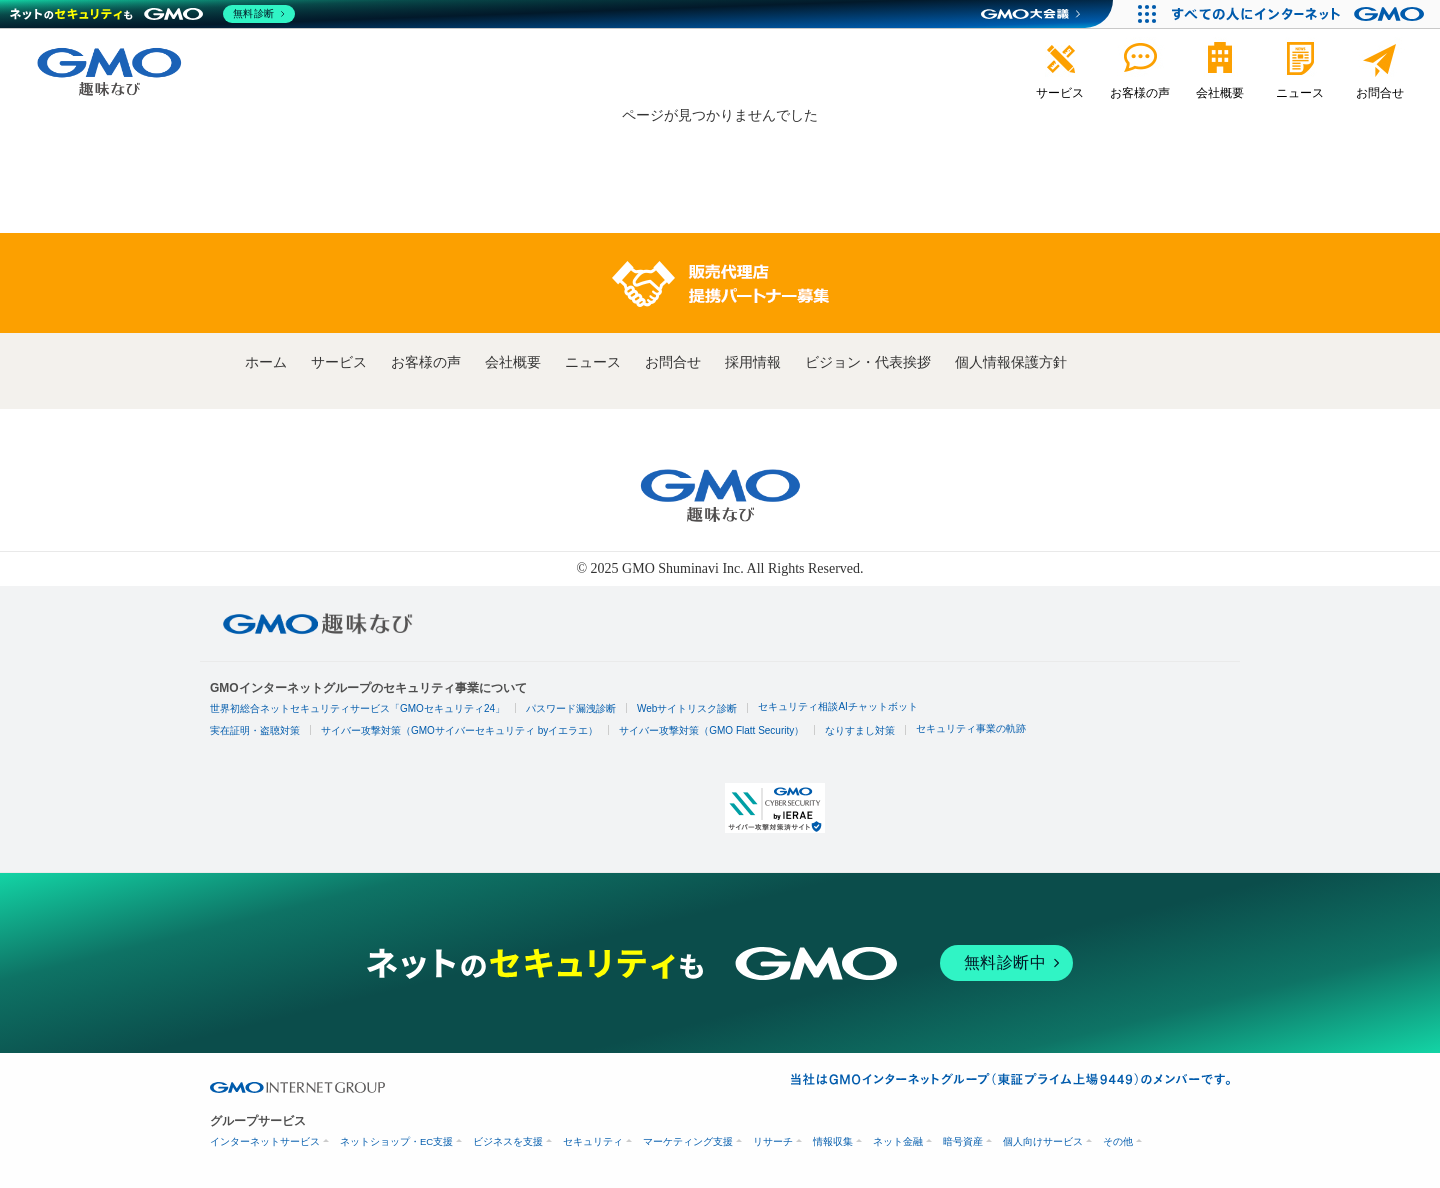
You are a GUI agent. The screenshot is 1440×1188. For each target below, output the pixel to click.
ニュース (593, 362)
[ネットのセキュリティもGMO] (153, 14)
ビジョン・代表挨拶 (868, 362)
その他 (1118, 1141)
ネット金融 (898, 1141)
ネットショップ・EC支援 (396, 1141)
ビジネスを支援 (508, 1141)
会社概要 (513, 362)
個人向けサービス (1043, 1141)
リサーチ (773, 1141)
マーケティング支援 (688, 1141)
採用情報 (753, 362)
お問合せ (673, 362)
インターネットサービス (265, 1141)
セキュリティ (593, 1141)
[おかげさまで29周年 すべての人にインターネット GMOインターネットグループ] (1300, 14)
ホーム (266, 362)
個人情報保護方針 (1011, 362)
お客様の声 (426, 362)
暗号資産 (963, 1141)
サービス (339, 362)
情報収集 (833, 1141)
